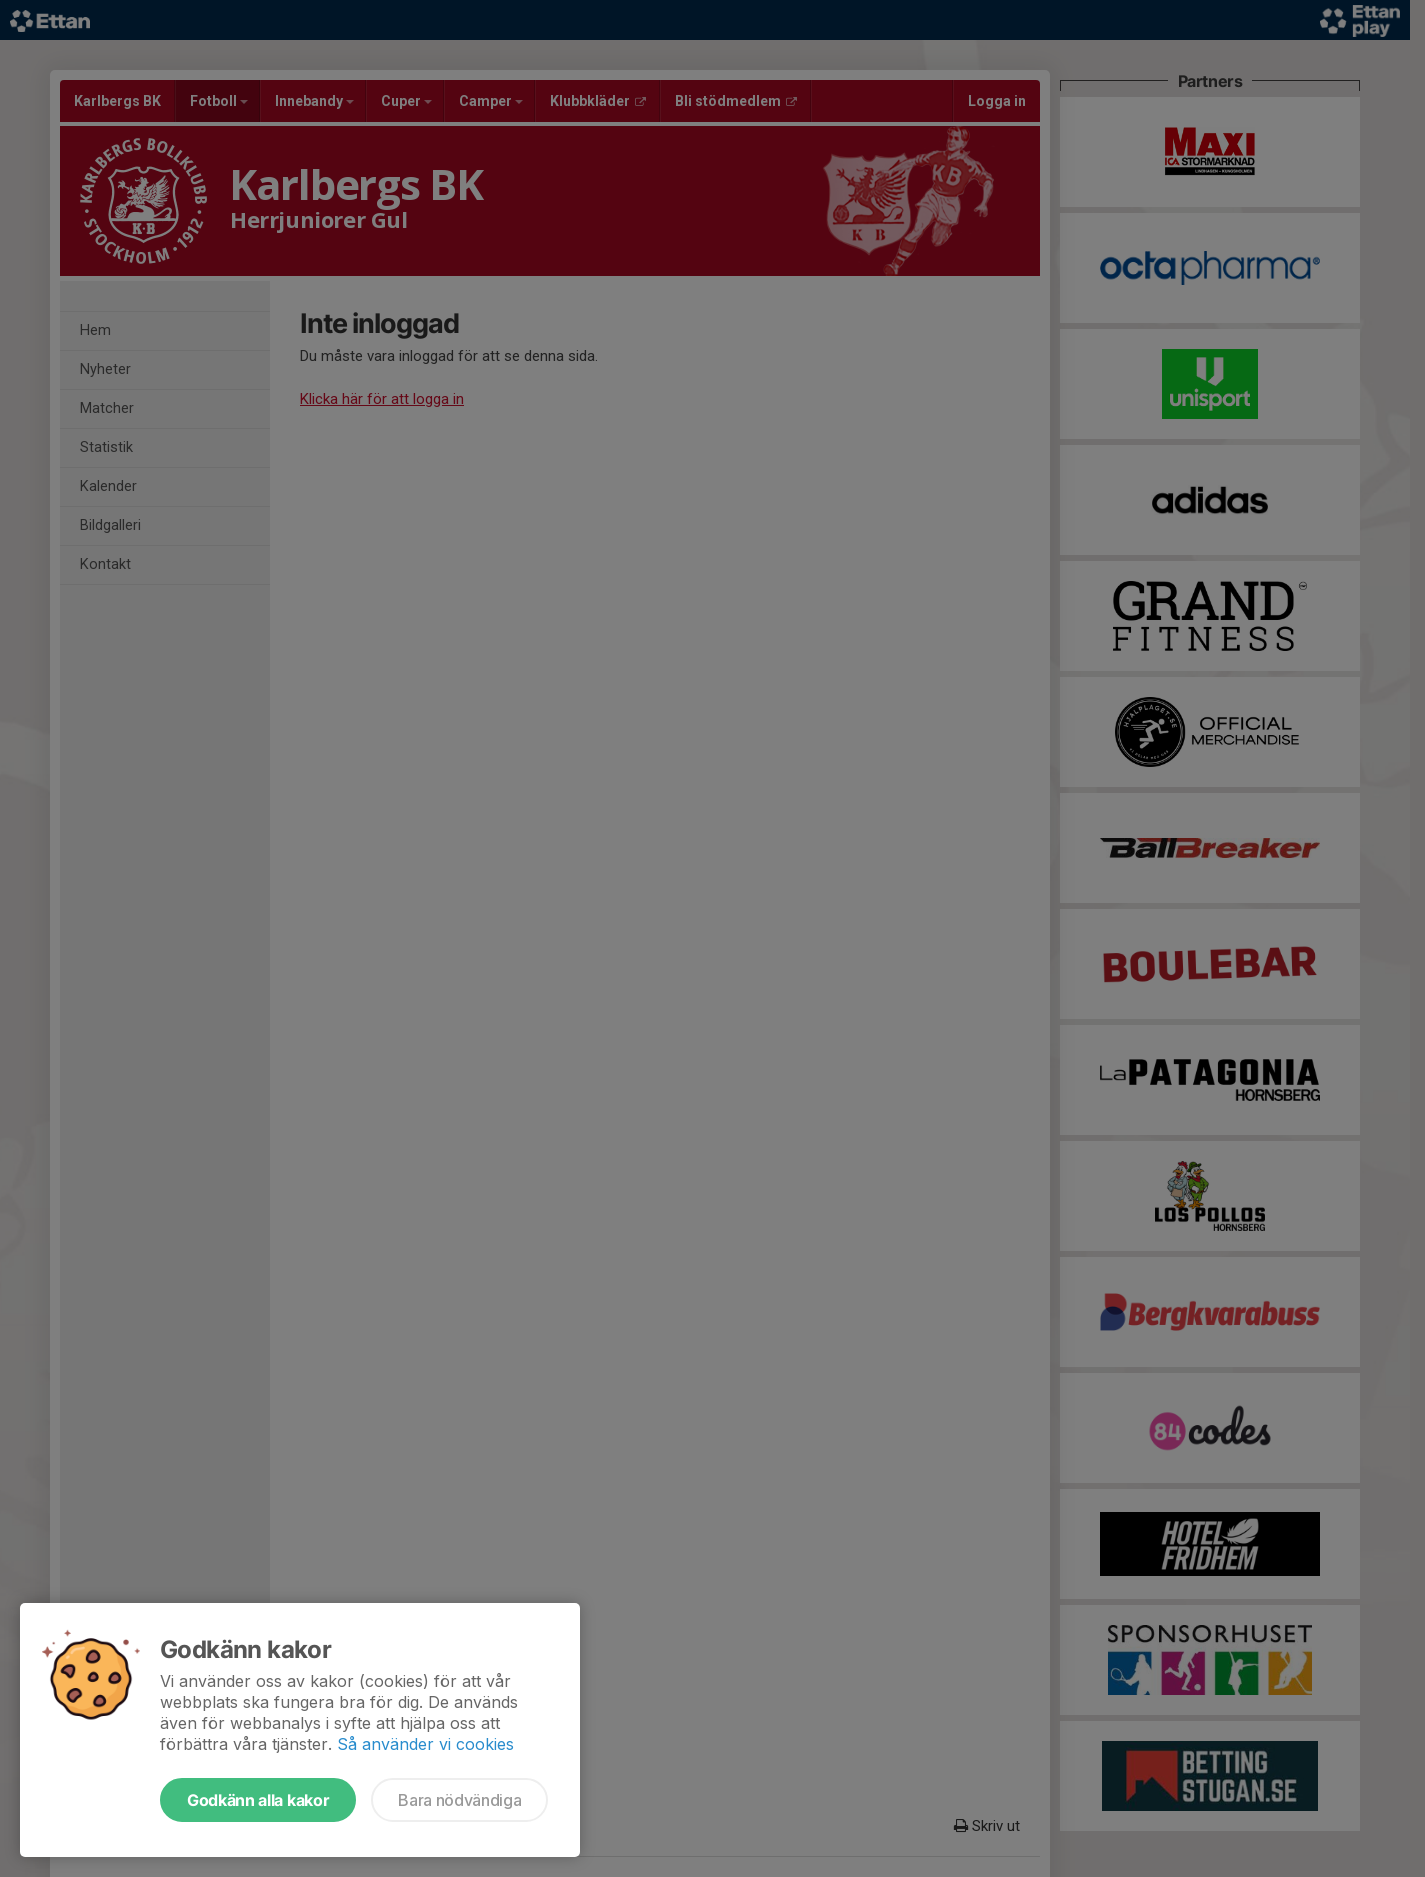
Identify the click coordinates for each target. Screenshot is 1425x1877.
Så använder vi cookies (425, 1744)
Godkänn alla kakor (258, 1800)
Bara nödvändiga (459, 1800)
